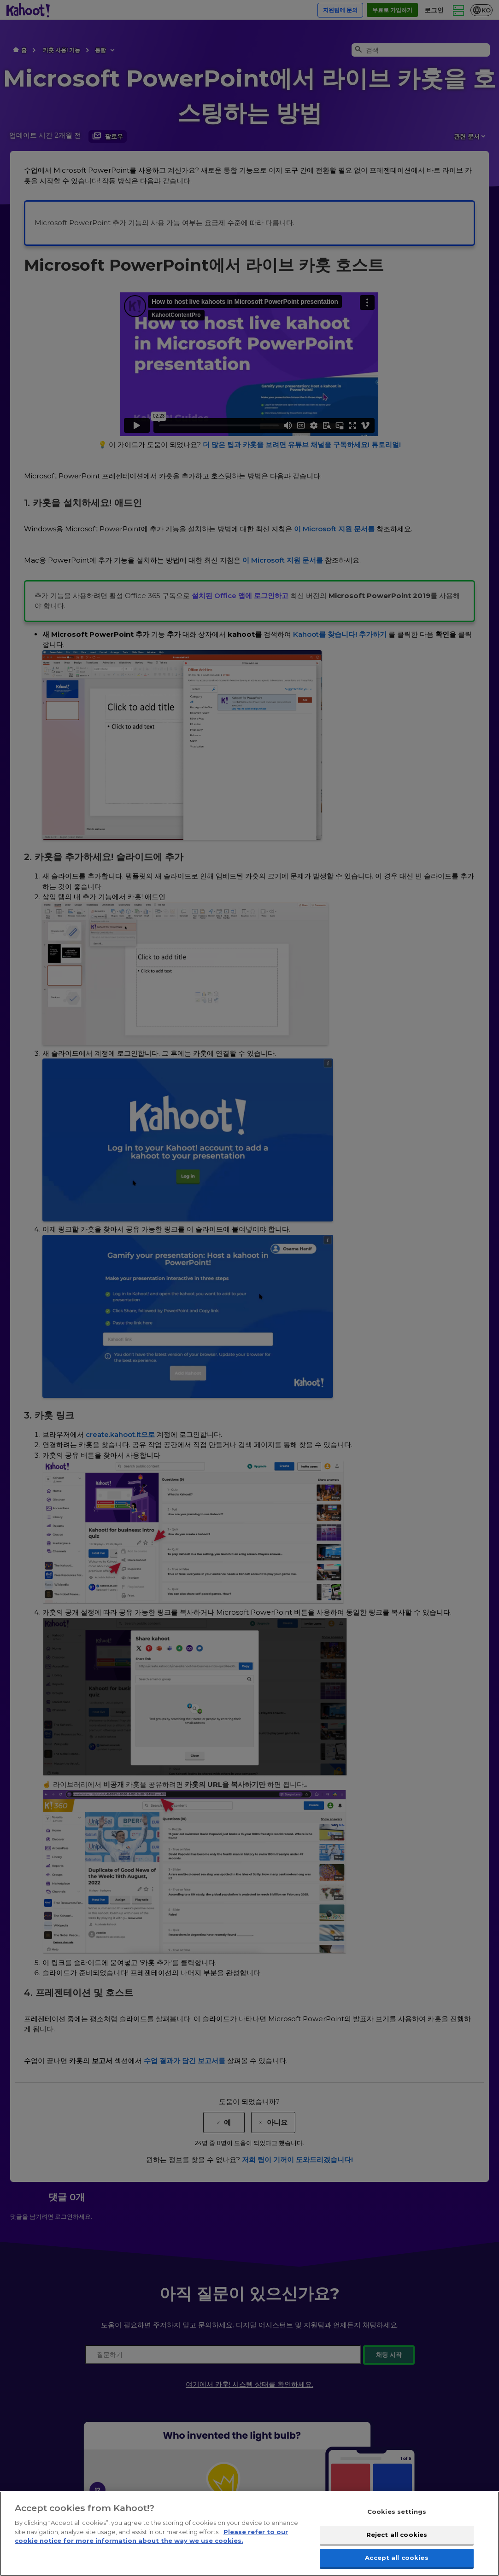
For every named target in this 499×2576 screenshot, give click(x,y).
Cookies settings (396, 2511)
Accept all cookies (396, 2557)
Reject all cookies (396, 2534)
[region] (249, 2533)
